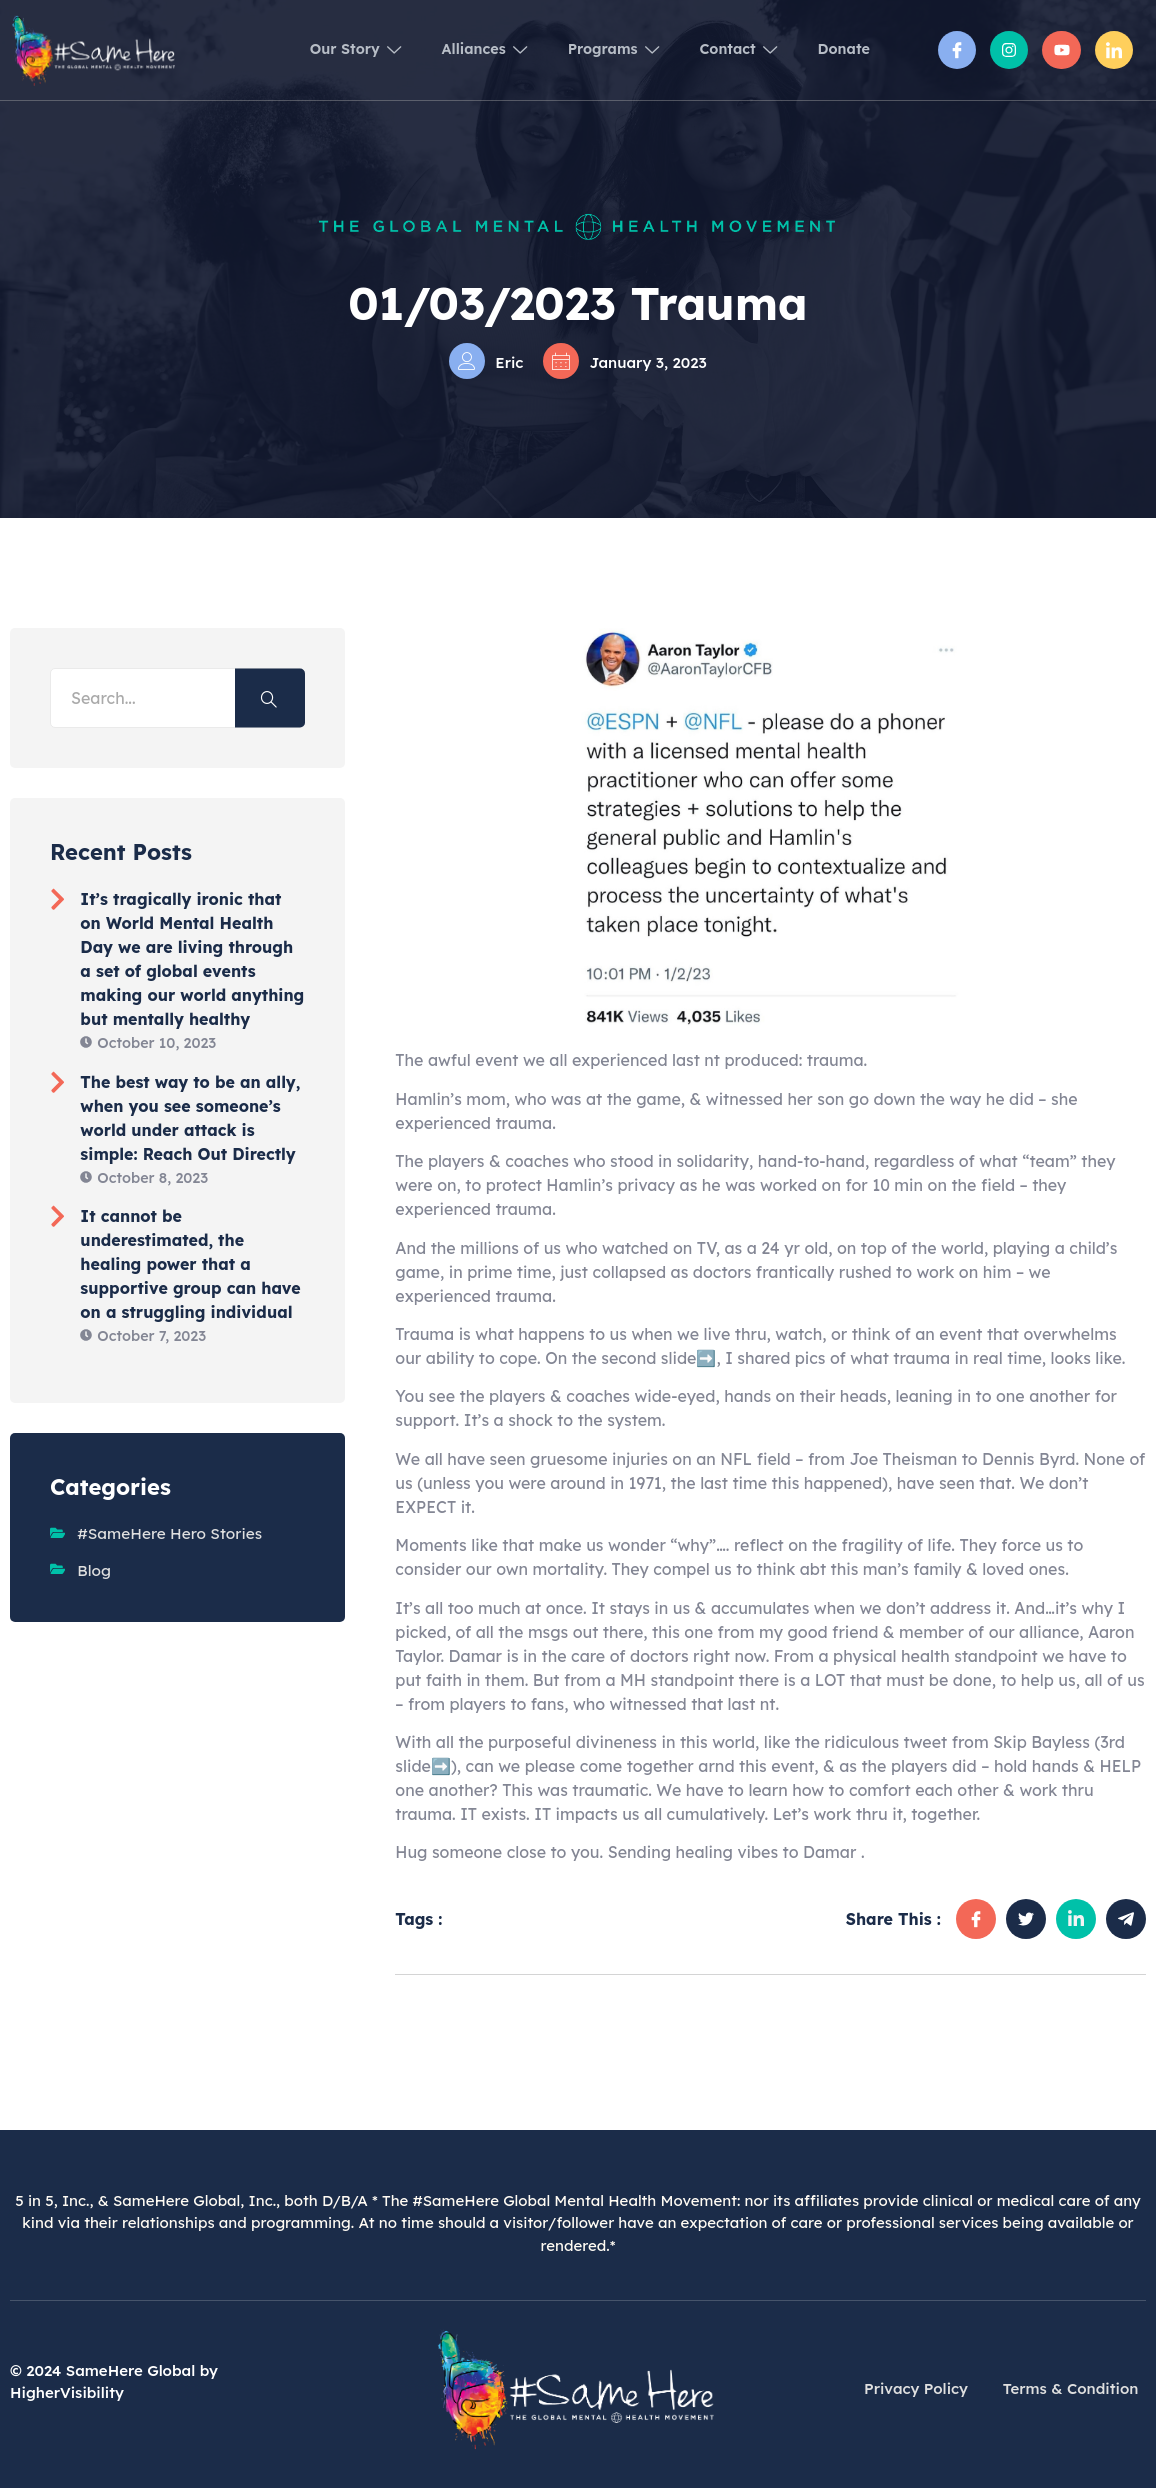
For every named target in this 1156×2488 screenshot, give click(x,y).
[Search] (270, 698)
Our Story (301, 50)
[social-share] (976, 1919)
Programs (583, 49)
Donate (839, 49)
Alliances (441, 49)
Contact (721, 49)
